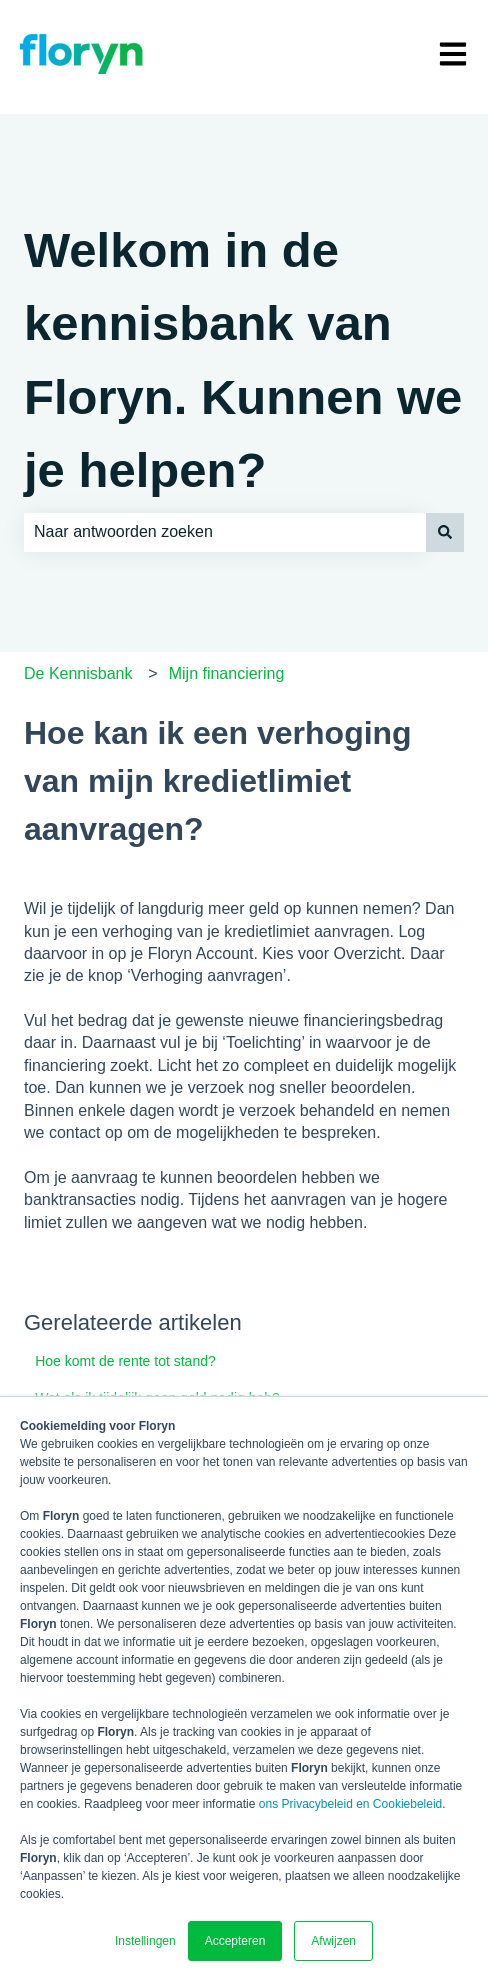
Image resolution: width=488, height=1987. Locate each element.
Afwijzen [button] (333, 1941)
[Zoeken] (445, 532)
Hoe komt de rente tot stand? (125, 1361)
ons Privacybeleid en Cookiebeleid (350, 1804)
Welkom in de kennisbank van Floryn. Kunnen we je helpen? (243, 360)
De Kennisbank (78, 673)
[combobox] (225, 532)
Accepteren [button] (235, 1941)
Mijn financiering (227, 673)
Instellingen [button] (145, 1941)
